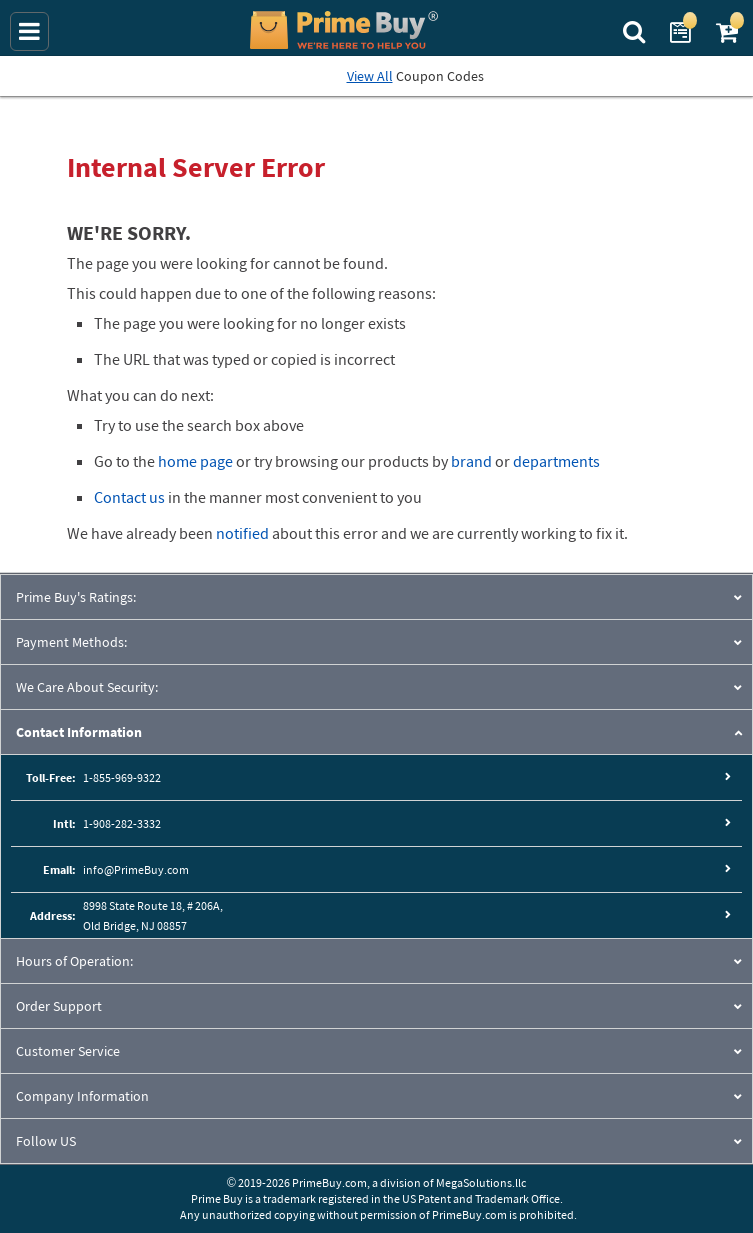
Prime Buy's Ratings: (76, 597)
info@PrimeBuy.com (136, 869)
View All (370, 76)
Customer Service (68, 1051)
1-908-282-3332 (122, 823)
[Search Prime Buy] (636, 30)
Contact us (129, 497)
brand (471, 461)
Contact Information (79, 732)
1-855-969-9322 (122, 777)
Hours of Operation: (74, 961)
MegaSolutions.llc (481, 1182)
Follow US (46, 1141)
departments (556, 461)
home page (195, 461)
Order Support (59, 1006)
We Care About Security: (87, 687)
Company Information (82, 1096)
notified (242, 533)
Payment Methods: (71, 642)
